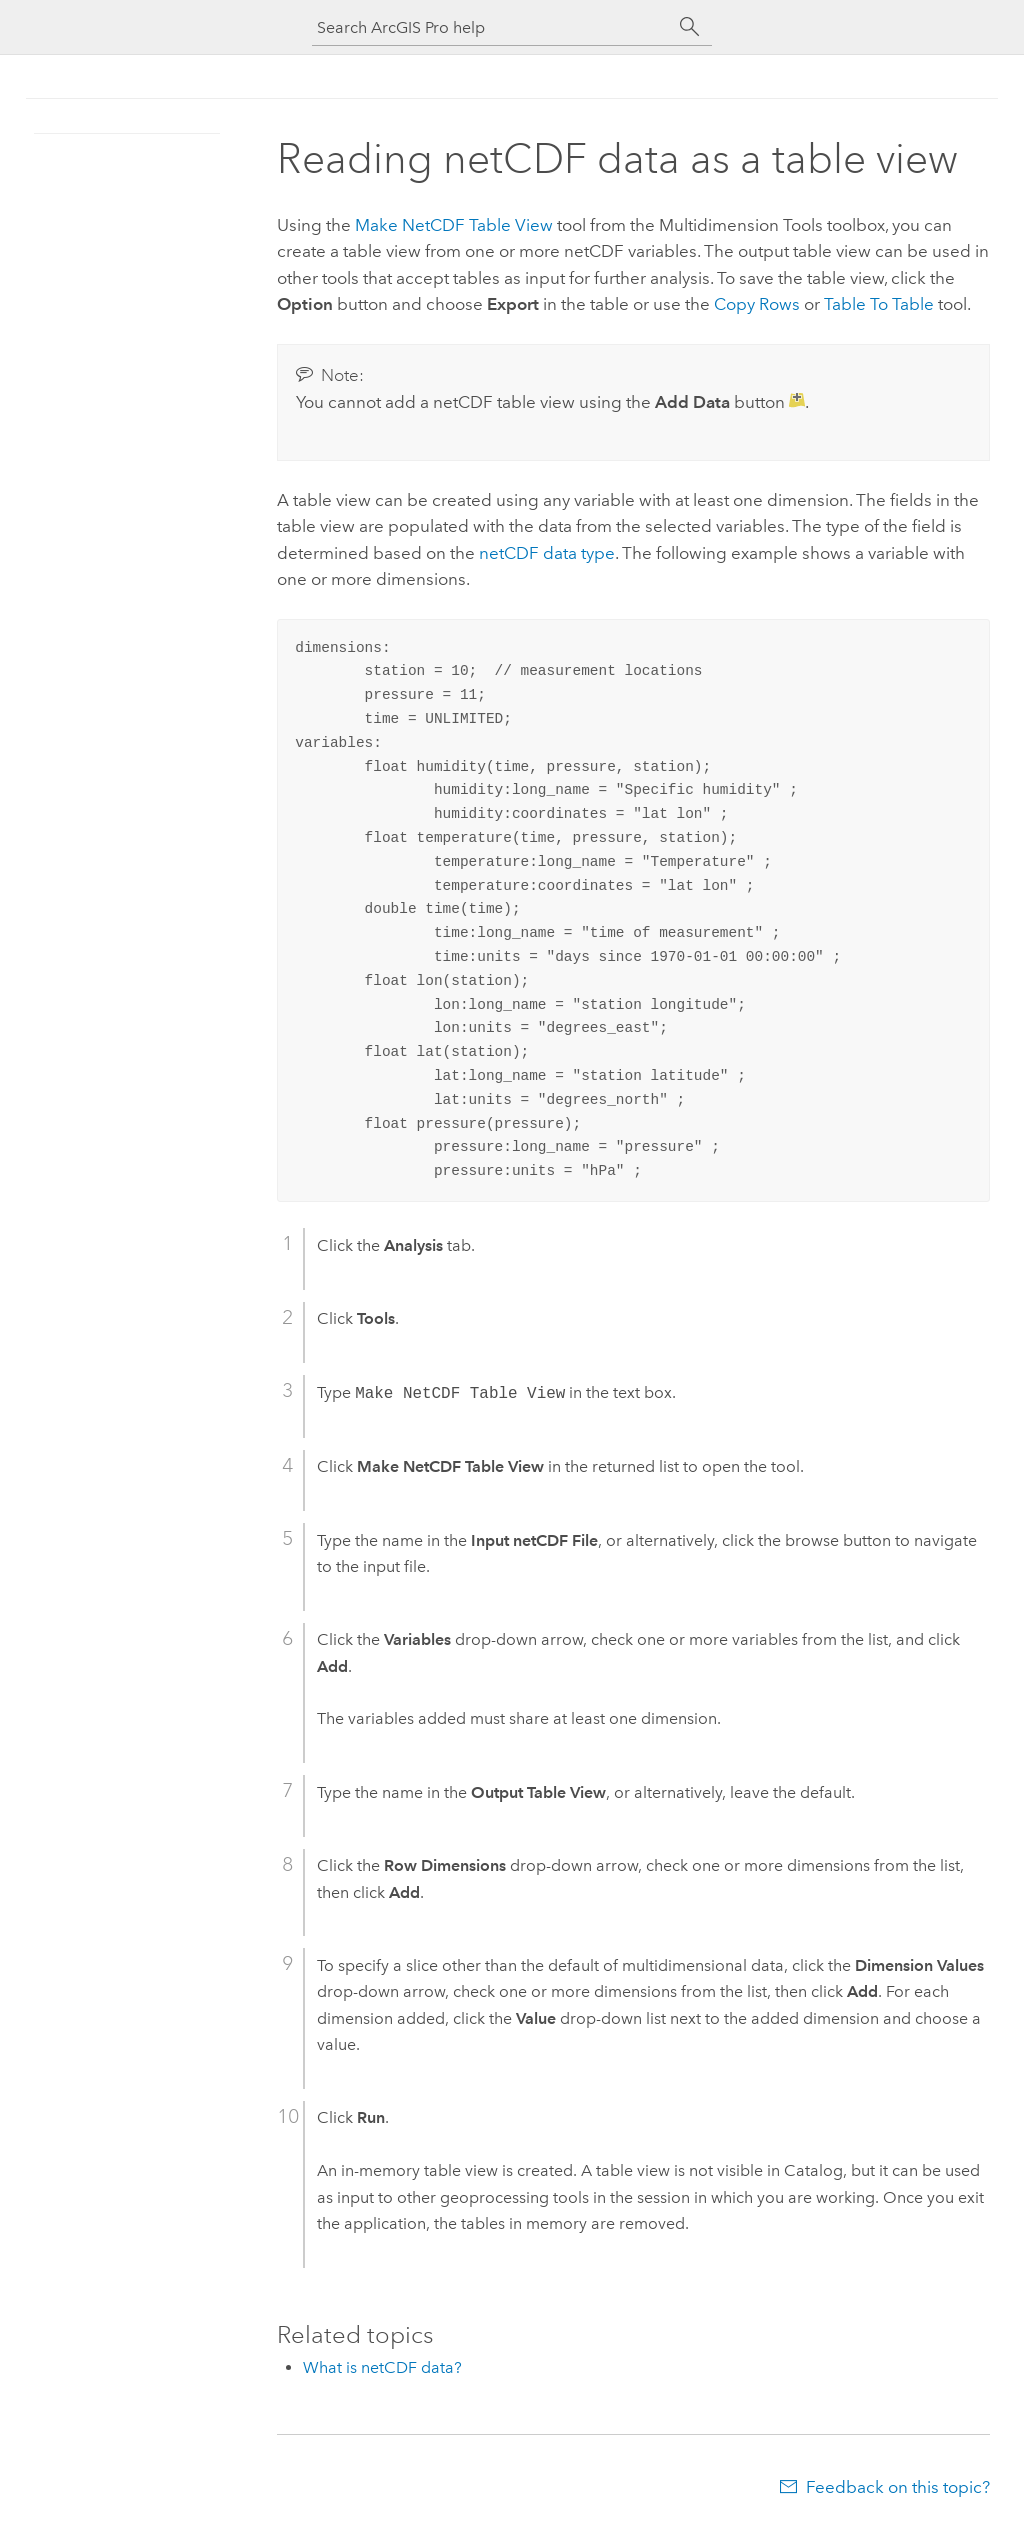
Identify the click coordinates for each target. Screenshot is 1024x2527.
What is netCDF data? (382, 2367)
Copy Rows (757, 304)
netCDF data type (547, 553)
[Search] (690, 27)
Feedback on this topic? (898, 2487)
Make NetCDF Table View (454, 225)
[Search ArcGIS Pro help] (492, 27)
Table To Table (879, 304)
